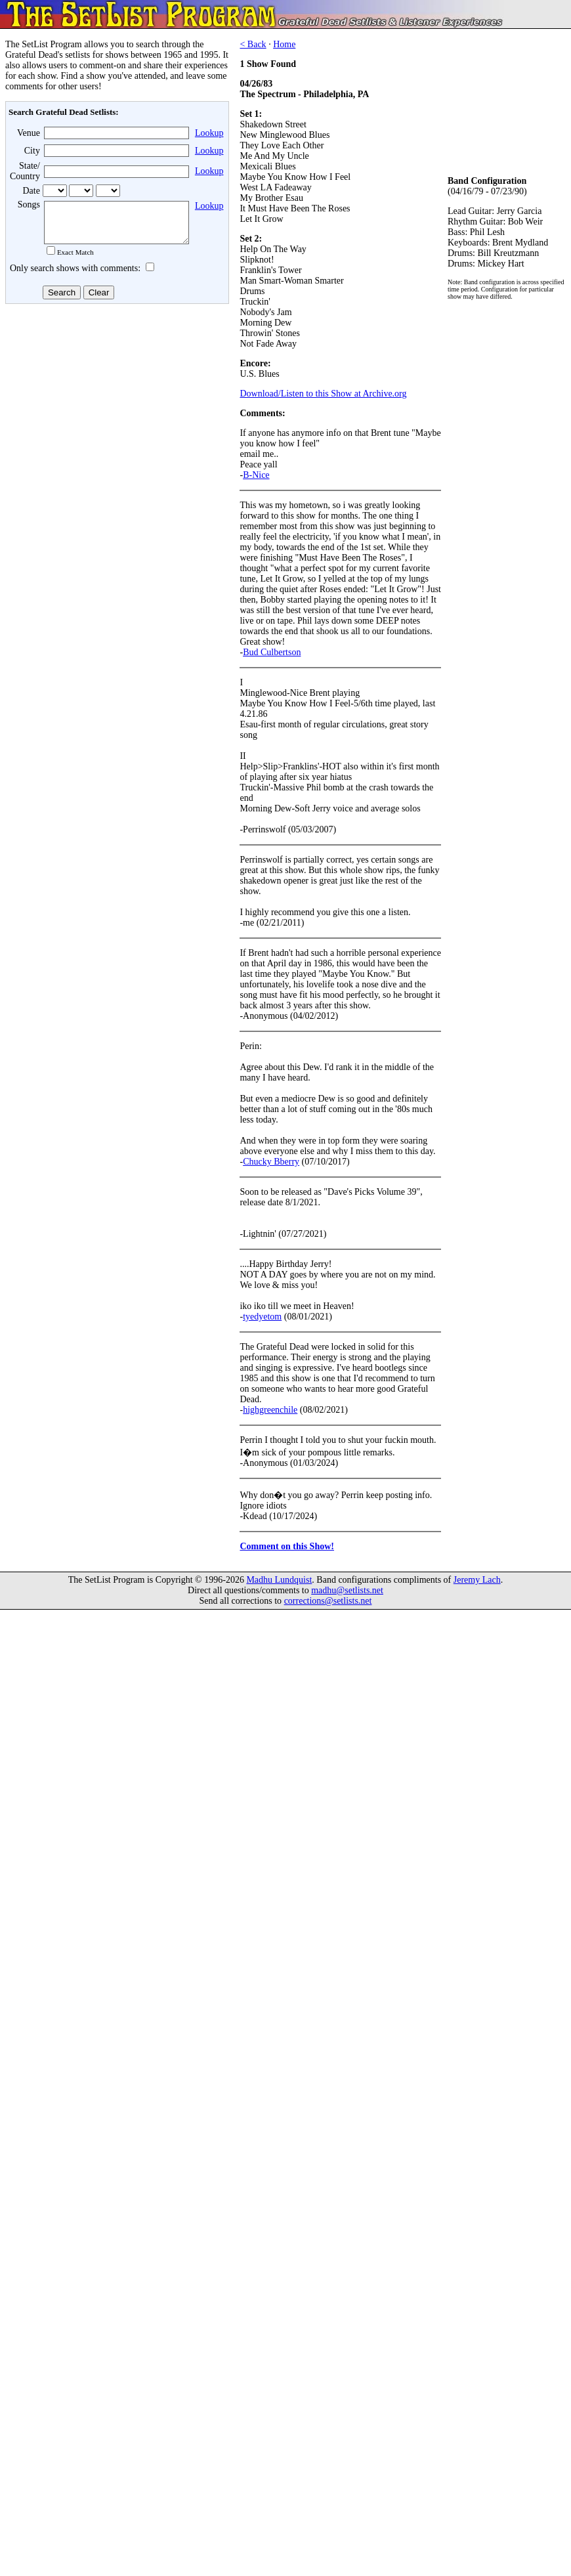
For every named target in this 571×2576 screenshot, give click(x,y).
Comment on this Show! (287, 1546)
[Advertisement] (115, 413)
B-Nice (256, 475)
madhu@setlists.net (347, 1590)
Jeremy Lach (477, 1580)
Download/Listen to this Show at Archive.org (323, 393)
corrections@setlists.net (328, 1601)
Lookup (209, 133)
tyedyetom (262, 1316)
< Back (253, 44)
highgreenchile (270, 1410)
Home (284, 44)
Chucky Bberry (271, 1162)
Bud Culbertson (272, 652)
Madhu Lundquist (279, 1580)
